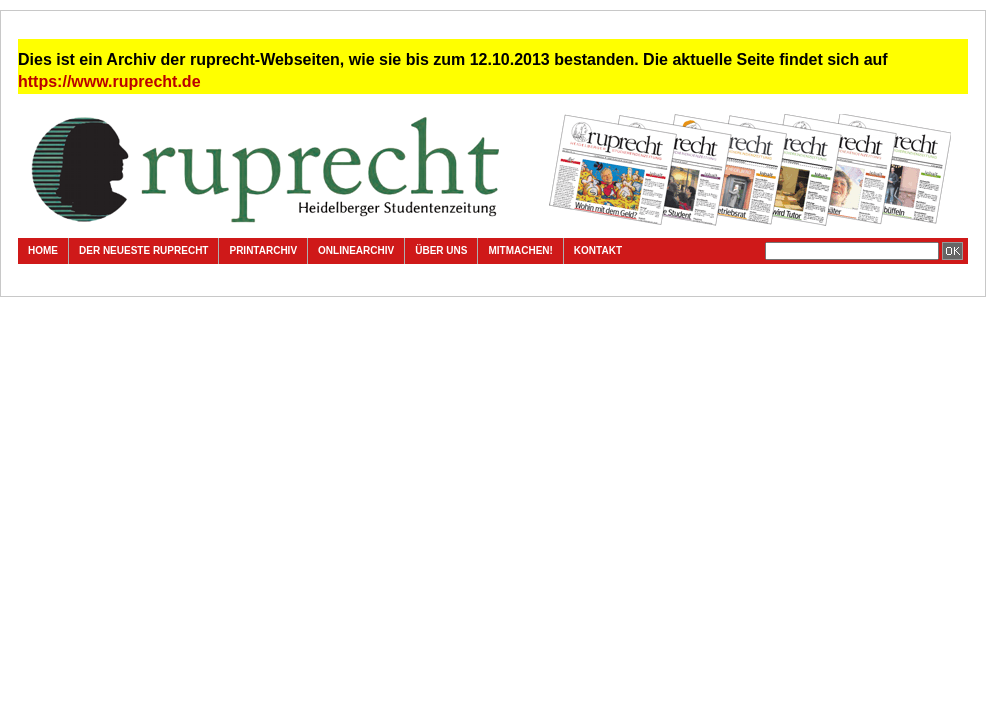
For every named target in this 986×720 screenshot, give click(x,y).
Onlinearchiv (356, 250)
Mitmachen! (520, 250)
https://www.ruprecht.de (109, 81)
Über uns (441, 250)
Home (43, 250)
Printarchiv (263, 250)
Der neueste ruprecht (143, 250)
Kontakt (598, 250)
